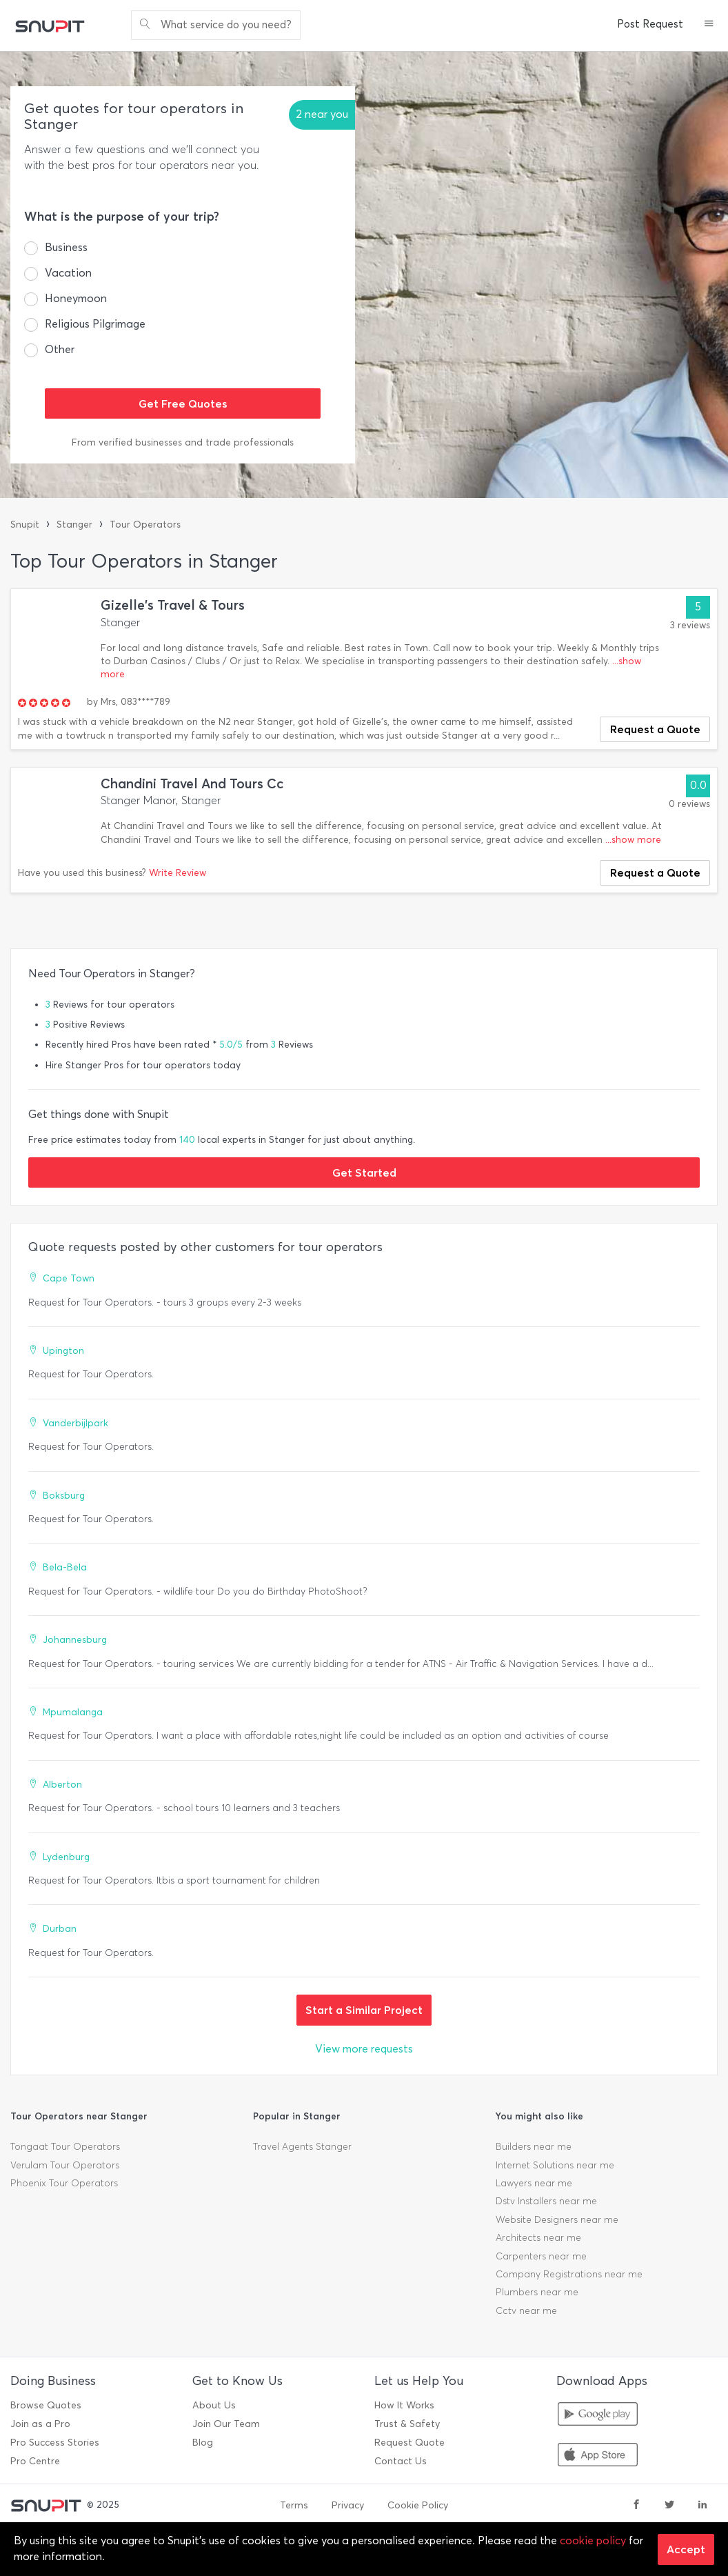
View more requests (364, 2048)
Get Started (364, 1172)
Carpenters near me (541, 2256)
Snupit (24, 524)
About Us (214, 2405)
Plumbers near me (537, 2292)
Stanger (74, 524)
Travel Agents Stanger (302, 2147)
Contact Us (400, 2461)
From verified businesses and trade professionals (183, 442)
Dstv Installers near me (546, 2201)
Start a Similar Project (364, 2010)
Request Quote (409, 2442)
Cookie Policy (417, 2505)
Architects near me (538, 2238)
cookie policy (593, 2540)
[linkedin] (702, 2506)
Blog (202, 2442)
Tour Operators (145, 524)
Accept (686, 2549)
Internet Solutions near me (555, 2165)
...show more (633, 840)
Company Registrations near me (569, 2274)
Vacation (68, 272)
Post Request (650, 24)
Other (59, 349)
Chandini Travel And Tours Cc (192, 784)
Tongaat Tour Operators (65, 2147)
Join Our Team (226, 2424)
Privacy (348, 2505)
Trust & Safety (407, 2424)
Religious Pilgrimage (95, 323)
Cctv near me (526, 2311)
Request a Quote (655, 729)
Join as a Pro (40, 2424)
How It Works (404, 2405)
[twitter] (669, 2506)
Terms (294, 2505)
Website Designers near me (557, 2220)
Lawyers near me (534, 2183)
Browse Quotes (45, 2405)
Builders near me (534, 2147)
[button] (709, 25)
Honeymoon (76, 298)
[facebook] (636, 2506)
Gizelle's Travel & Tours (173, 605)
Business (66, 247)
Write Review (177, 873)
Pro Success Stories (54, 2442)
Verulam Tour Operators (64, 2165)
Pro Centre (35, 2461)
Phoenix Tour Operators (64, 2183)
